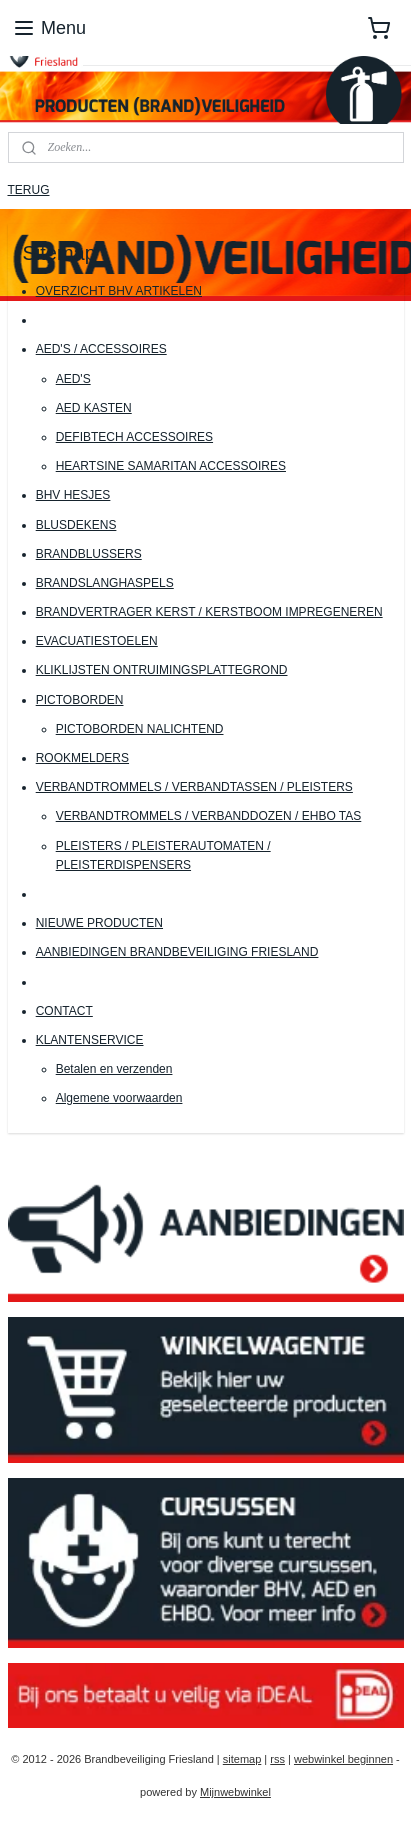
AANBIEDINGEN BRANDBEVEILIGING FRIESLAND (177, 953)
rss (277, 1759)
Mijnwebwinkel (235, 1792)
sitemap (242, 1759)
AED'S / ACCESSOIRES (101, 350)
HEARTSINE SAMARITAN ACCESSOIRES (171, 466)
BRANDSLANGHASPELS (105, 583)
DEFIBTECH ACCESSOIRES (134, 437)
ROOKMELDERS (82, 758)
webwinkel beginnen (343, 1759)
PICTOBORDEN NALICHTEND (140, 729)
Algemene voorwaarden (119, 1098)
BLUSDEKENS (76, 525)
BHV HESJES (73, 496)
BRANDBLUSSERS (89, 554)
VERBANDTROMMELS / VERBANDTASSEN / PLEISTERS (194, 787)
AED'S (73, 379)
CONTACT (64, 1011)
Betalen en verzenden (114, 1069)
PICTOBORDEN (80, 700)
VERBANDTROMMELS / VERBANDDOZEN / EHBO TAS (209, 817)
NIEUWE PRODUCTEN (99, 923)
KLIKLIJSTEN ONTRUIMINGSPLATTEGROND (162, 671)
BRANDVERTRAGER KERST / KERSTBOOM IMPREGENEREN (209, 612)
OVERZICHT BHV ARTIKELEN (119, 291)
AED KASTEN (94, 408)
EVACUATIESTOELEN (97, 641)
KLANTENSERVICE (90, 1040)
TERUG (29, 190)
